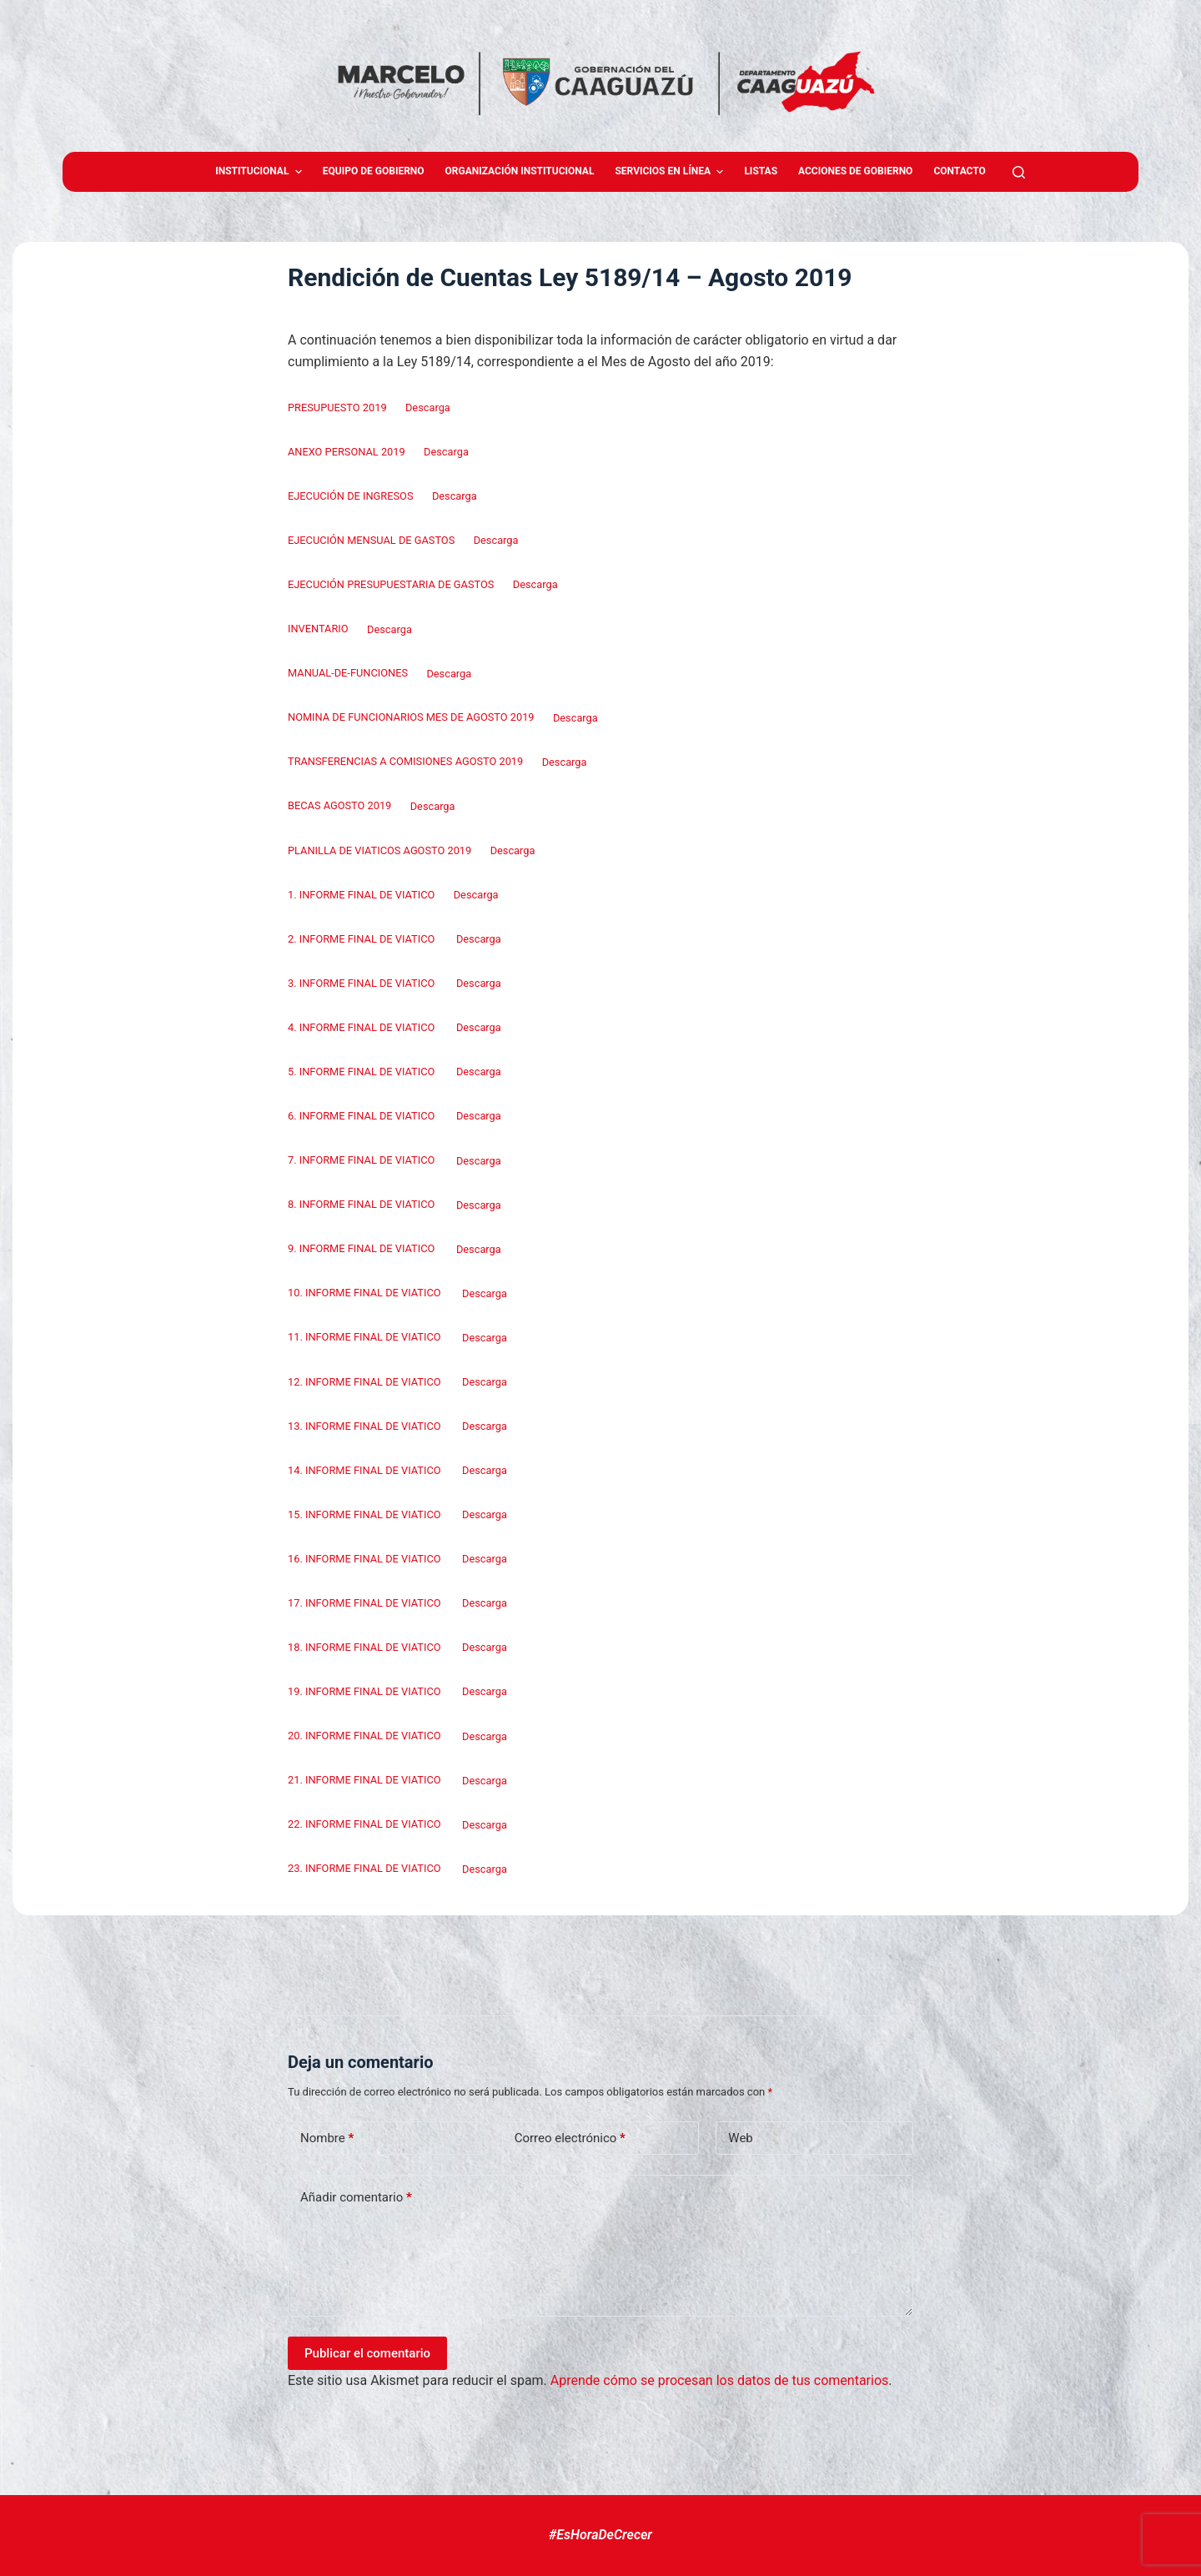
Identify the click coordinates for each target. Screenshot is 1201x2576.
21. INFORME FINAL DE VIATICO (366, 1780)
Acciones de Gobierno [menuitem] (855, 171)
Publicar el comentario (367, 2353)
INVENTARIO (318, 629)
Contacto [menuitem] (959, 171)
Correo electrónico (570, 2138)
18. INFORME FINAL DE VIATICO (366, 1647)
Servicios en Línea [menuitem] (671, 171)
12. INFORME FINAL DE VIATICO (366, 1382)
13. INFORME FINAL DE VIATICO (366, 1426)
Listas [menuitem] (760, 171)
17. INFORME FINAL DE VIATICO (366, 1603)
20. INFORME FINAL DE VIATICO (366, 1736)
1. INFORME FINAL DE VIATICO (361, 894)
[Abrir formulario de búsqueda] (1019, 172)
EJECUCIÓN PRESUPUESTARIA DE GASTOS (391, 584)
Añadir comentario (356, 2197)
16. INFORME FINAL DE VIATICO (366, 1558)
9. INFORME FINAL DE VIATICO (363, 1249)
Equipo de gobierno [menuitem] (374, 171)
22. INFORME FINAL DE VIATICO (366, 1825)
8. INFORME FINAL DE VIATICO (363, 1205)
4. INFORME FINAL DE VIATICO (363, 1027)
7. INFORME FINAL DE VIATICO (363, 1161)
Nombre (327, 2138)
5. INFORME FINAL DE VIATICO (363, 1071)
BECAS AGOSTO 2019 (339, 806)
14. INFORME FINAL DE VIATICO (366, 1470)
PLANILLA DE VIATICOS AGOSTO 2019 (379, 850)
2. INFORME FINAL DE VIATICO (363, 939)
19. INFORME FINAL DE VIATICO (366, 1691)
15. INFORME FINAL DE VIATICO (366, 1514)
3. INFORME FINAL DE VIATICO (363, 983)
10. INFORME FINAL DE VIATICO (366, 1293)
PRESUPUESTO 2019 (337, 407)
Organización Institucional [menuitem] (520, 171)
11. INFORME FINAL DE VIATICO (366, 1337)
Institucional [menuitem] (260, 171)
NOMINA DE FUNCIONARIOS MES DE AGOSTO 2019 (411, 718)
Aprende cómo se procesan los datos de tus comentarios (719, 2380)
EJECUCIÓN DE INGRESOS (350, 496)
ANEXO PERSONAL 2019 (346, 451)
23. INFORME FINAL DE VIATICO (366, 1869)
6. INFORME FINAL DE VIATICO (363, 1115)
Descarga (427, 407)
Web (740, 2138)
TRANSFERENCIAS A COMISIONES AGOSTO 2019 (405, 762)
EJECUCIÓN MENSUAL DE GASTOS (371, 540)
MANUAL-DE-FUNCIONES (348, 673)
